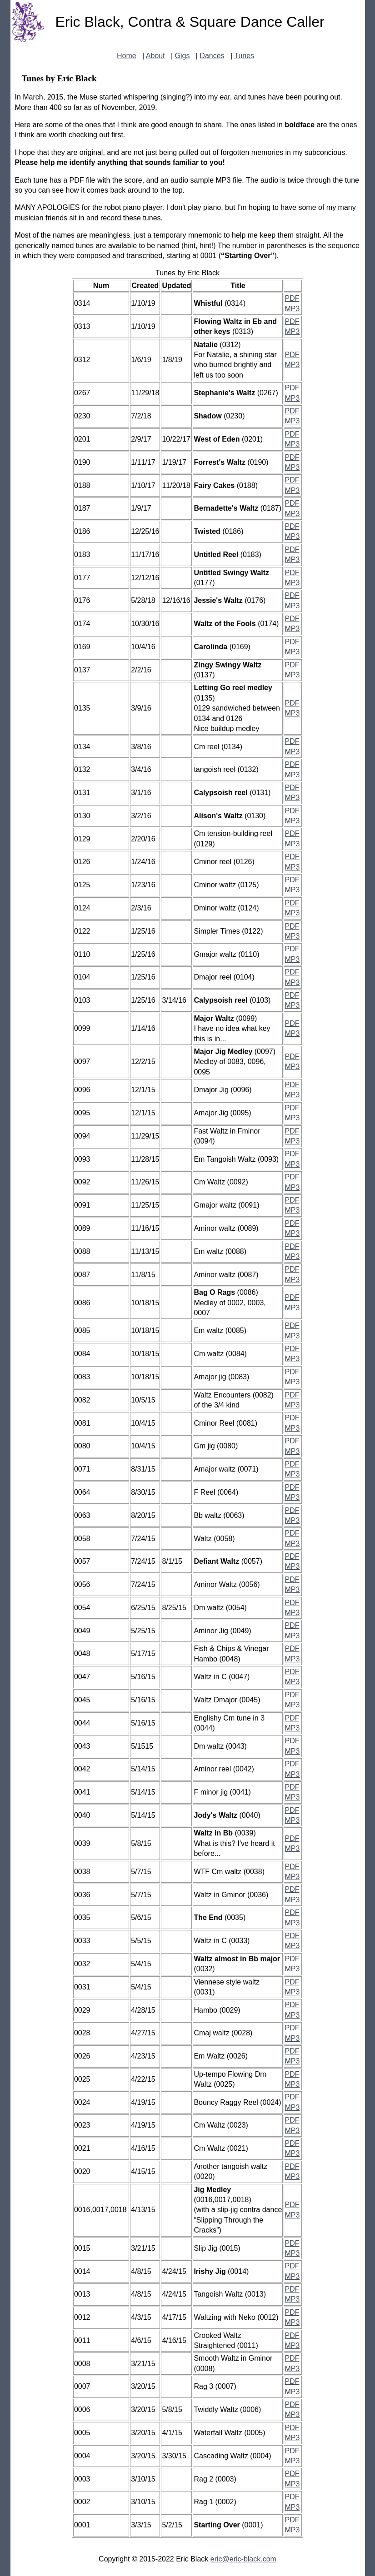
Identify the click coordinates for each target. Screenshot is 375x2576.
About (155, 56)
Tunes (244, 56)
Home (126, 56)
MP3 (292, 309)
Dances (212, 56)
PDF (292, 298)
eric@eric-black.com (243, 2559)
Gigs (182, 56)
